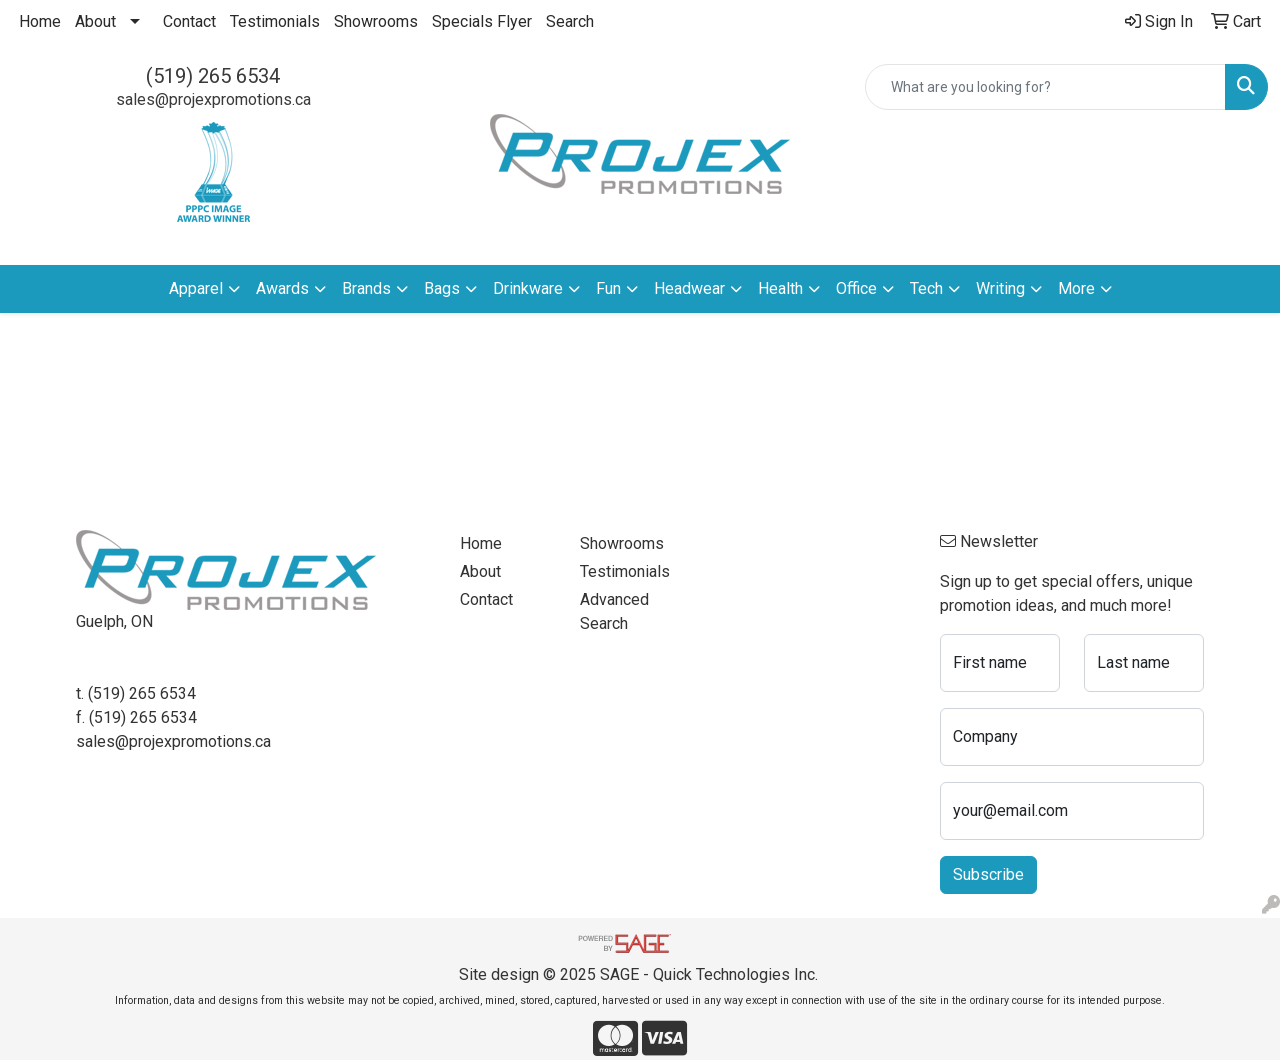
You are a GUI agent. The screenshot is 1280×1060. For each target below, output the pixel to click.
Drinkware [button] (528, 288)
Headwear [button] (689, 288)
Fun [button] (608, 288)
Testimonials (275, 21)
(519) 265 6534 (213, 76)
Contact (189, 21)
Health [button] (780, 288)
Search (570, 21)
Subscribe (988, 874)
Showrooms (376, 21)
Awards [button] (282, 288)
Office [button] (856, 288)
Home (40, 21)
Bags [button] (442, 288)
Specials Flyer (482, 21)
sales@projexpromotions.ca (213, 99)
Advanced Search (614, 611)
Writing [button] (1000, 288)
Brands (366, 288)
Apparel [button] (196, 288)
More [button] (1076, 288)
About (95, 21)
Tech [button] (926, 288)
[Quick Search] (1045, 87)
